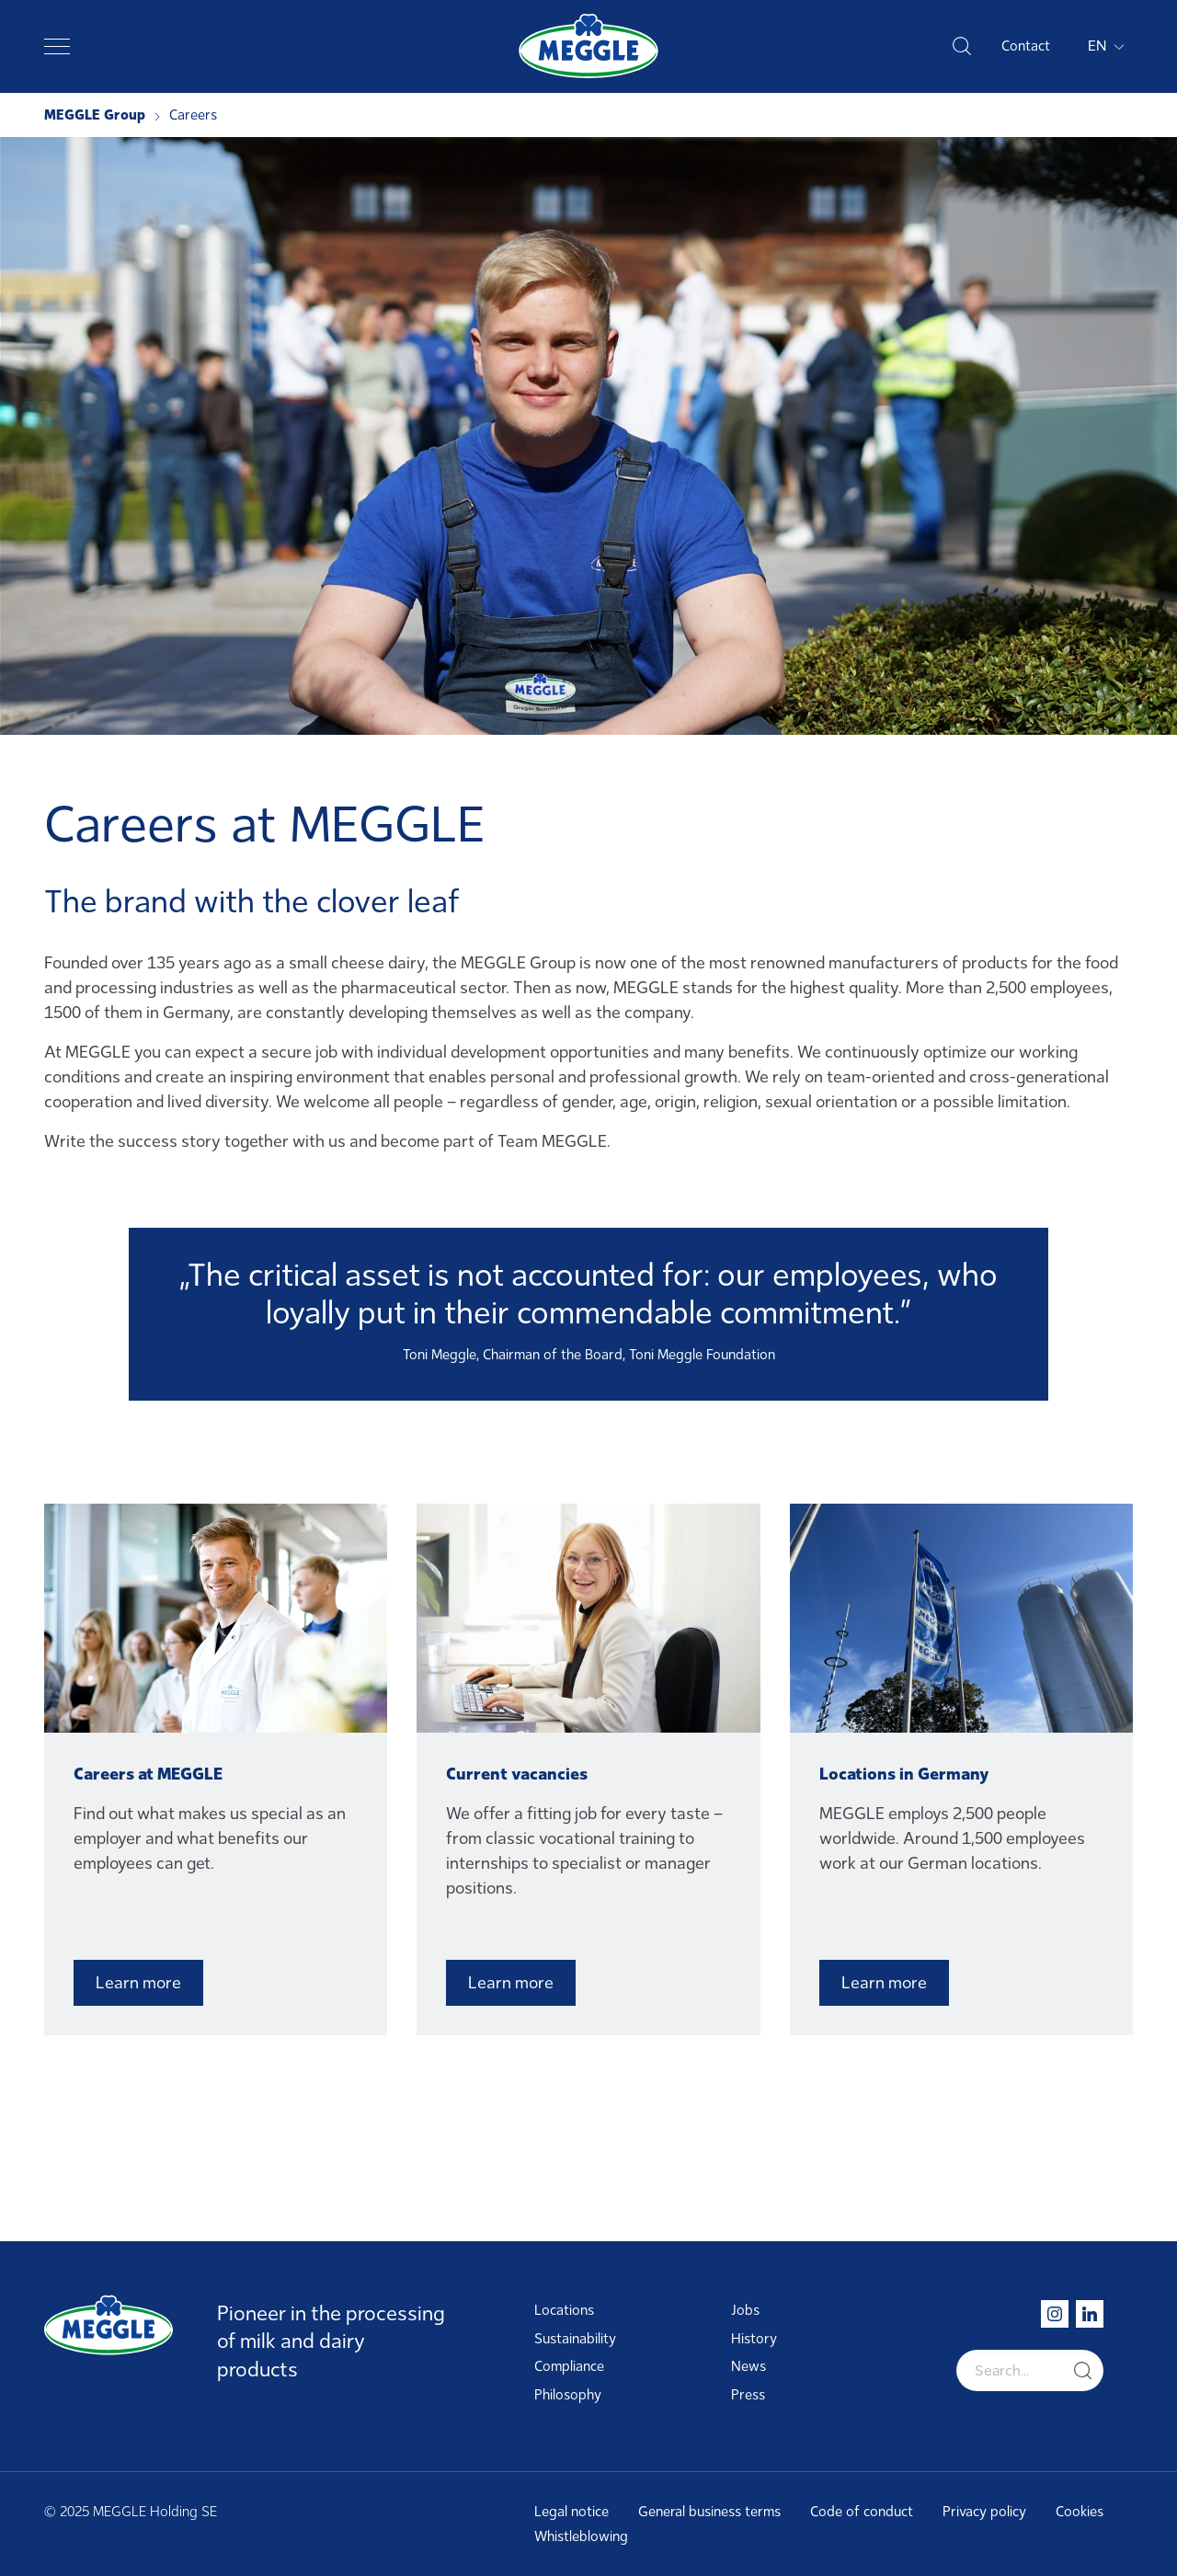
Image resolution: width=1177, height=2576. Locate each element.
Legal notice (571, 2511)
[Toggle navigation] (57, 46)
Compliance (569, 2366)
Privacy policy (984, 2511)
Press (748, 2395)
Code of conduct (861, 2511)
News (748, 2366)
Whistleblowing (581, 2536)
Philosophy (567, 2395)
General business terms (709, 2511)
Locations (564, 2310)
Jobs (745, 2310)
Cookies (1079, 2511)
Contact (1025, 46)
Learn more (138, 1983)
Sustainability (575, 2338)
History (754, 2338)
